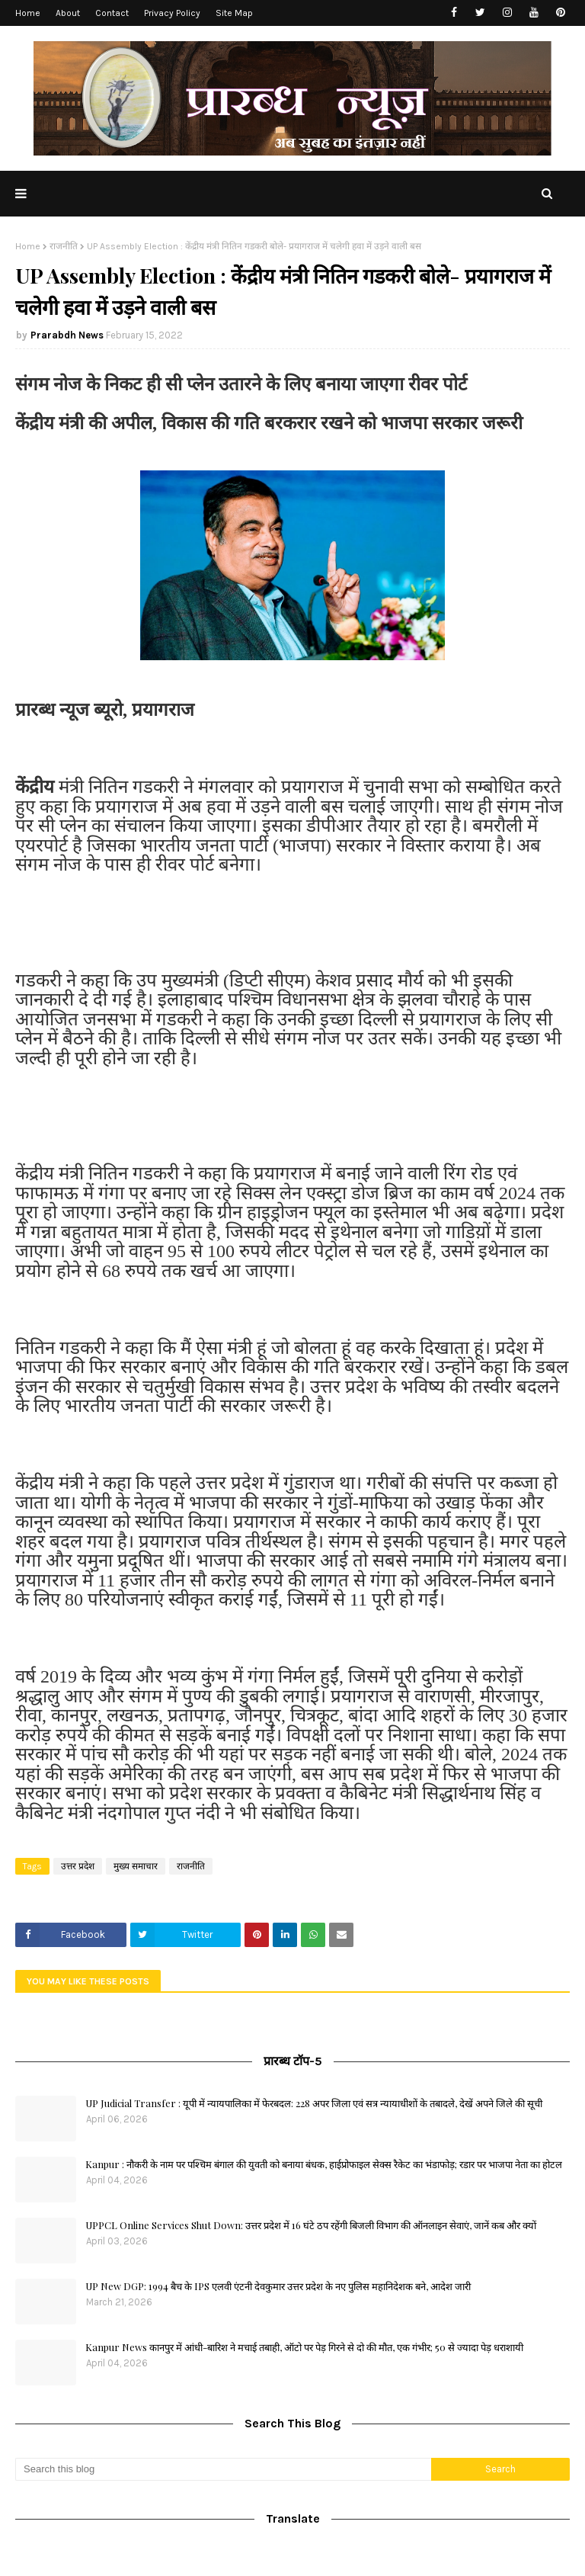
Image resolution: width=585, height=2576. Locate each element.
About (68, 13)
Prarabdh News (67, 335)
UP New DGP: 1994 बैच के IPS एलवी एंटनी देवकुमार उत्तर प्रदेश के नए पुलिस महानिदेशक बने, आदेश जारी (278, 2285)
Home (27, 13)
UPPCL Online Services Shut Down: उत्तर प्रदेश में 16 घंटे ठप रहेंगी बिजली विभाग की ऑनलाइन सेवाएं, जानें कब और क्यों (310, 2224)
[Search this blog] (223, 2469)
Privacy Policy (172, 13)
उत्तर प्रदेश (77, 1866)
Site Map (234, 13)
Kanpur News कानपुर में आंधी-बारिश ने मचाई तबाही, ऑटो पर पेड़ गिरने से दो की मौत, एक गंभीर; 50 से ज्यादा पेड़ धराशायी (304, 2346)
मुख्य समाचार (135, 1866)
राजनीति (64, 246)
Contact (112, 13)
